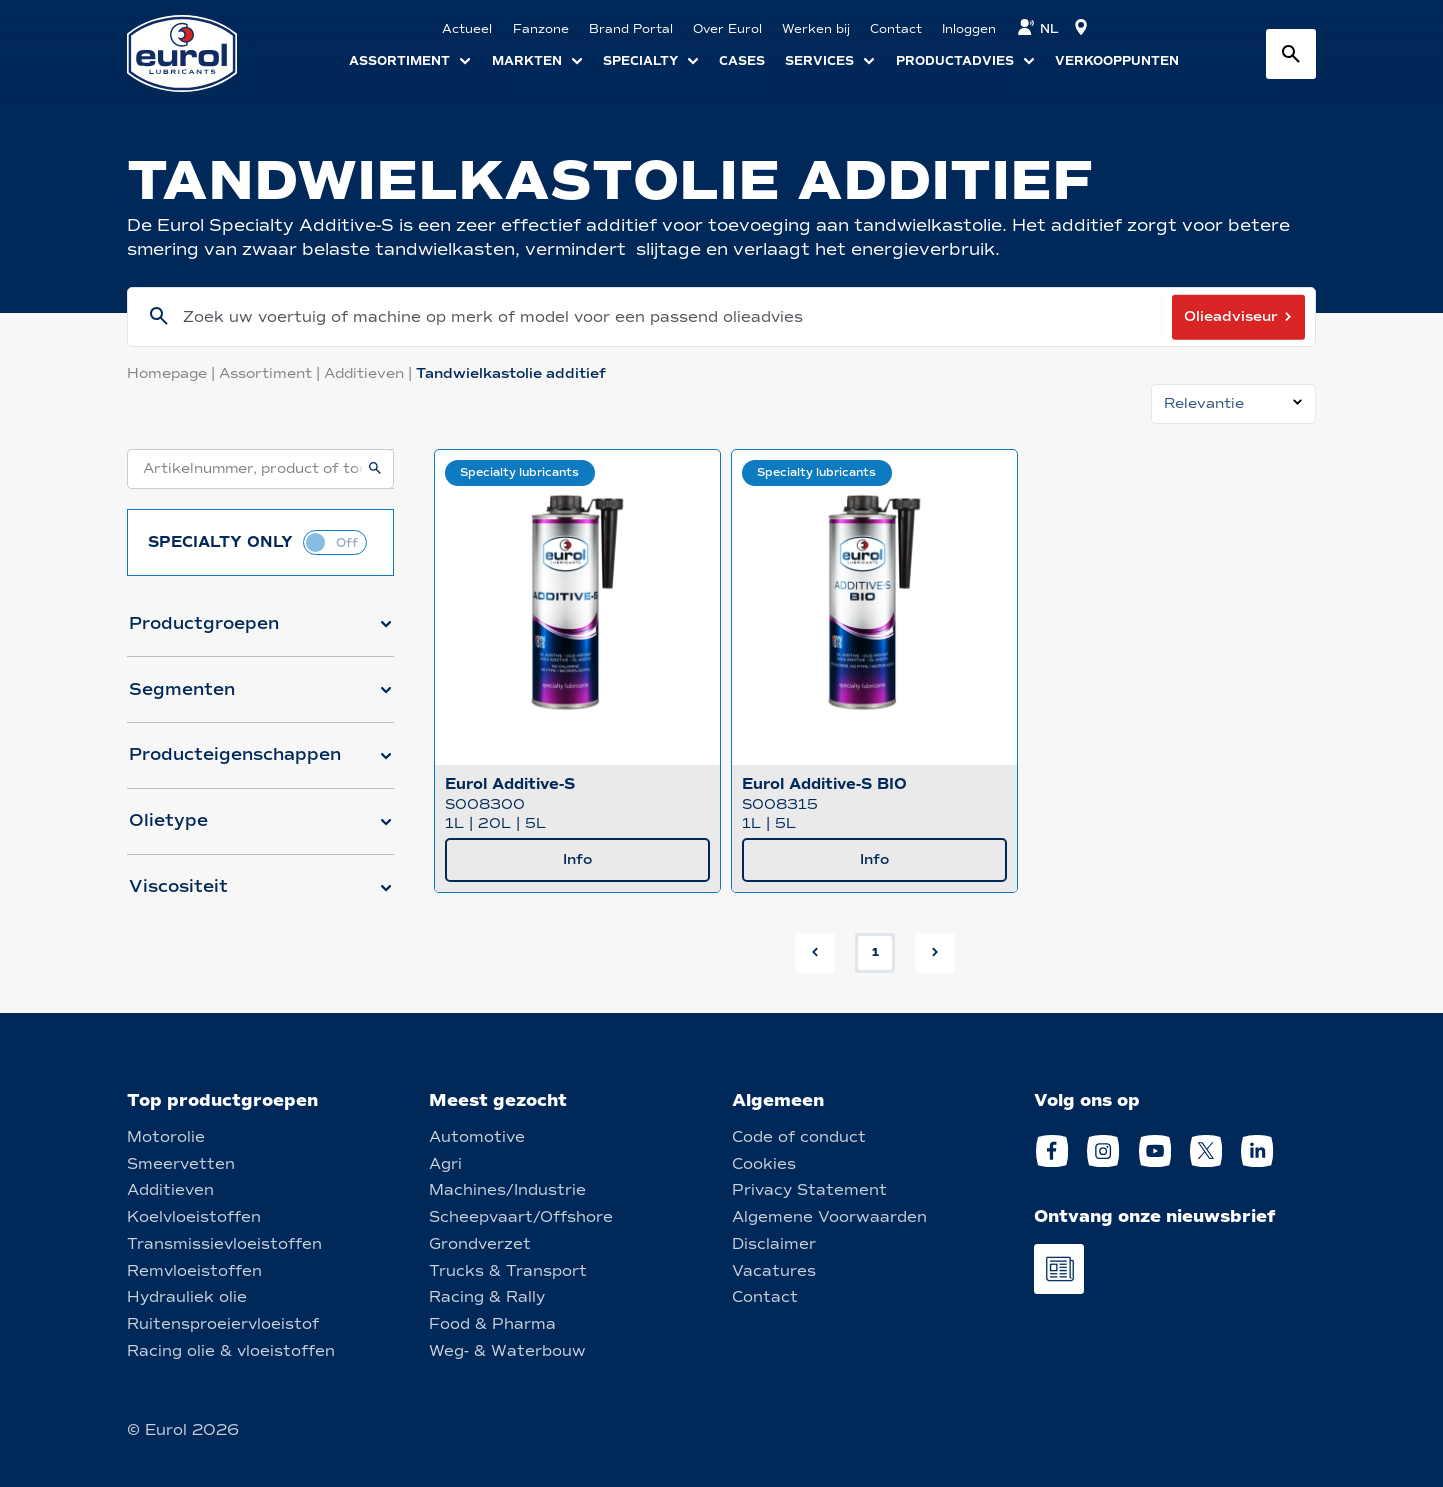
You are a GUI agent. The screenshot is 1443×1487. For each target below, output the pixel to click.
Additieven (370, 373)
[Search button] (1291, 54)
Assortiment (271, 373)
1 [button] (875, 952)
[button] (260, 632)
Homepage (173, 373)
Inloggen (969, 29)
